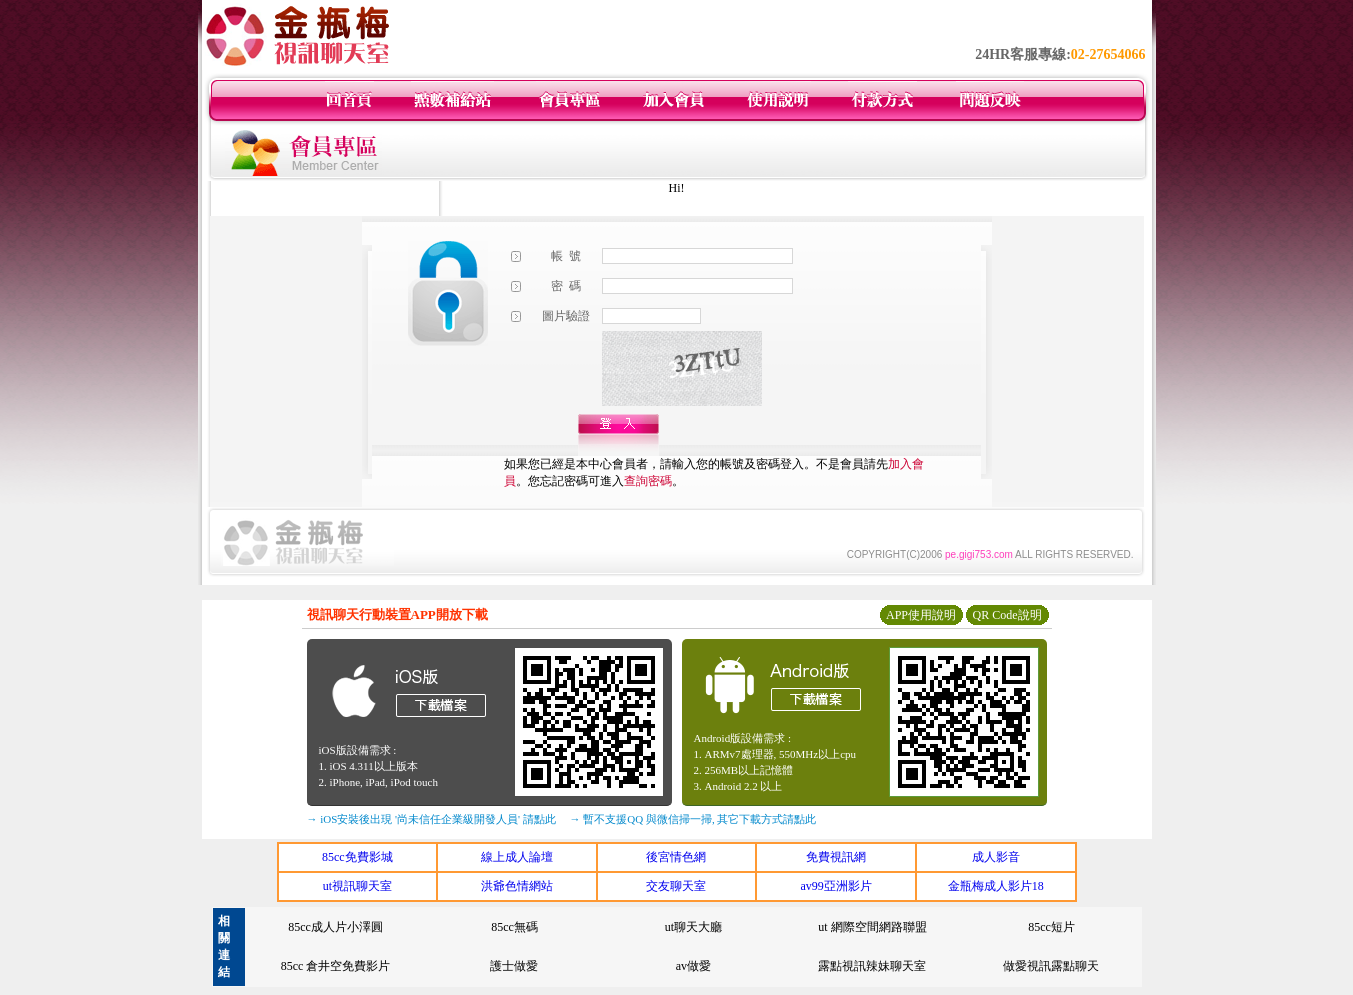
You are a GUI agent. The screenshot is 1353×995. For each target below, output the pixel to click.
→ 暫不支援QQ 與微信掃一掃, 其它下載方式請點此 (693, 819)
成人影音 (996, 857)
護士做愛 (514, 966)
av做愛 (693, 966)
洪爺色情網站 (517, 886)
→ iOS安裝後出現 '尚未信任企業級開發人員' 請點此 (431, 819)
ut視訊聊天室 (357, 886)
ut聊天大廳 (693, 927)
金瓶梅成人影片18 (996, 886)
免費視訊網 (836, 857)
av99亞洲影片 (835, 886)
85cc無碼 (514, 927)
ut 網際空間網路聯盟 (872, 927)
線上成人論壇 (517, 857)
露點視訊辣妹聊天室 (872, 966)
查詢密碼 (648, 481)
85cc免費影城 (357, 857)
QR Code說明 (1007, 615)
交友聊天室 (676, 886)
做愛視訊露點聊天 (1051, 966)
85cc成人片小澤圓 (335, 927)
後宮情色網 (676, 857)
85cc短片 (1051, 927)
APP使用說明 (921, 615)
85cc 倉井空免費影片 (336, 966)
